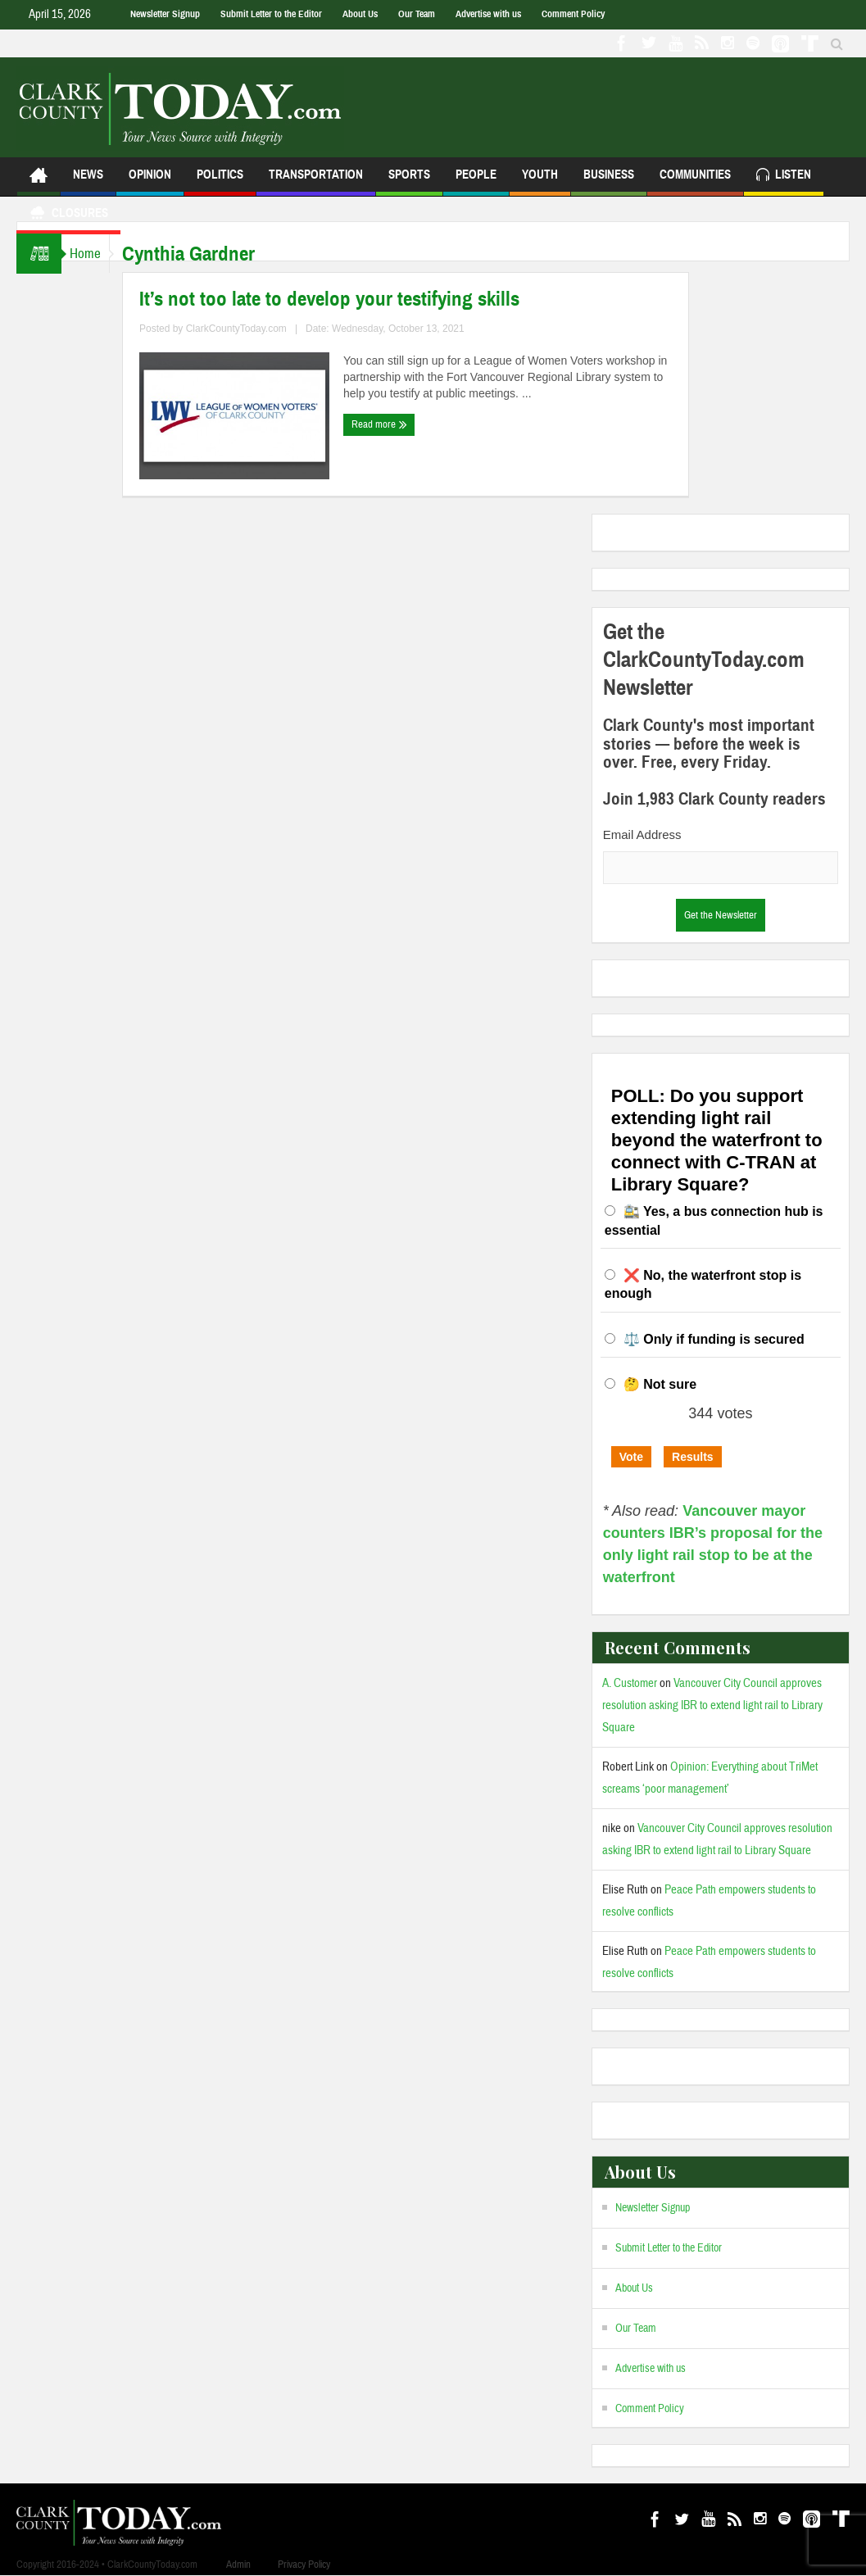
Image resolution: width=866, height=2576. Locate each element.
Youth (540, 181)
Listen (783, 176)
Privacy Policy (304, 2564)
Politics (220, 181)
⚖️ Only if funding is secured (714, 1339)
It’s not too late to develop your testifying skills (346, 299)
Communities (695, 181)
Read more (396, 424)
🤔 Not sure (659, 1384)
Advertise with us (488, 14)
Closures (68, 215)
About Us (360, 14)
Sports (409, 181)
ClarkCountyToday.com (252, 328)
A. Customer (629, 1683)
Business (608, 181)
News (88, 181)
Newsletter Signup (165, 14)
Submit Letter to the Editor (271, 14)
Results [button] (693, 1456)
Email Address (642, 834)
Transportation (315, 181)
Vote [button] (631, 1456)
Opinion (150, 181)
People (476, 181)
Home (93, 253)
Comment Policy (573, 14)
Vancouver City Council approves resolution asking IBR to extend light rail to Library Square (712, 1705)
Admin (238, 2564)
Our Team (416, 14)
